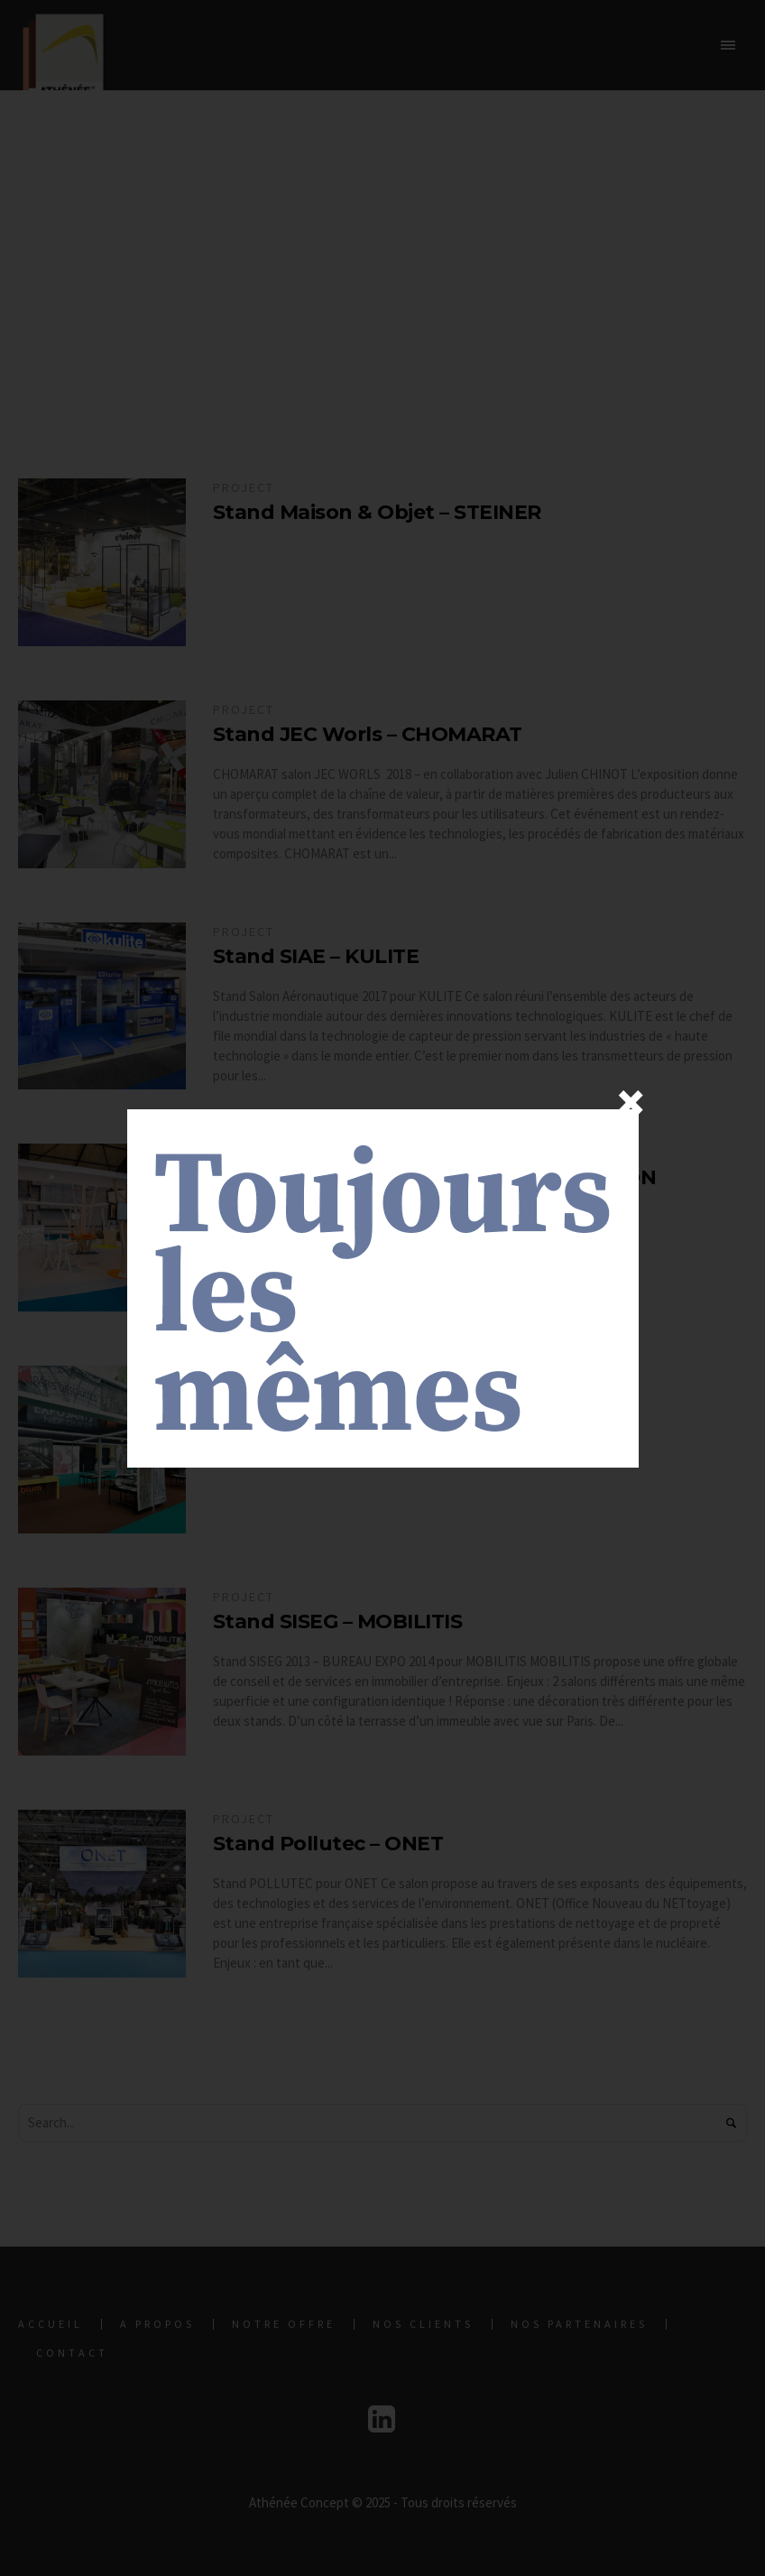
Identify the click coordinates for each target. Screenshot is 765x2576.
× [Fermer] (630, 1102)
